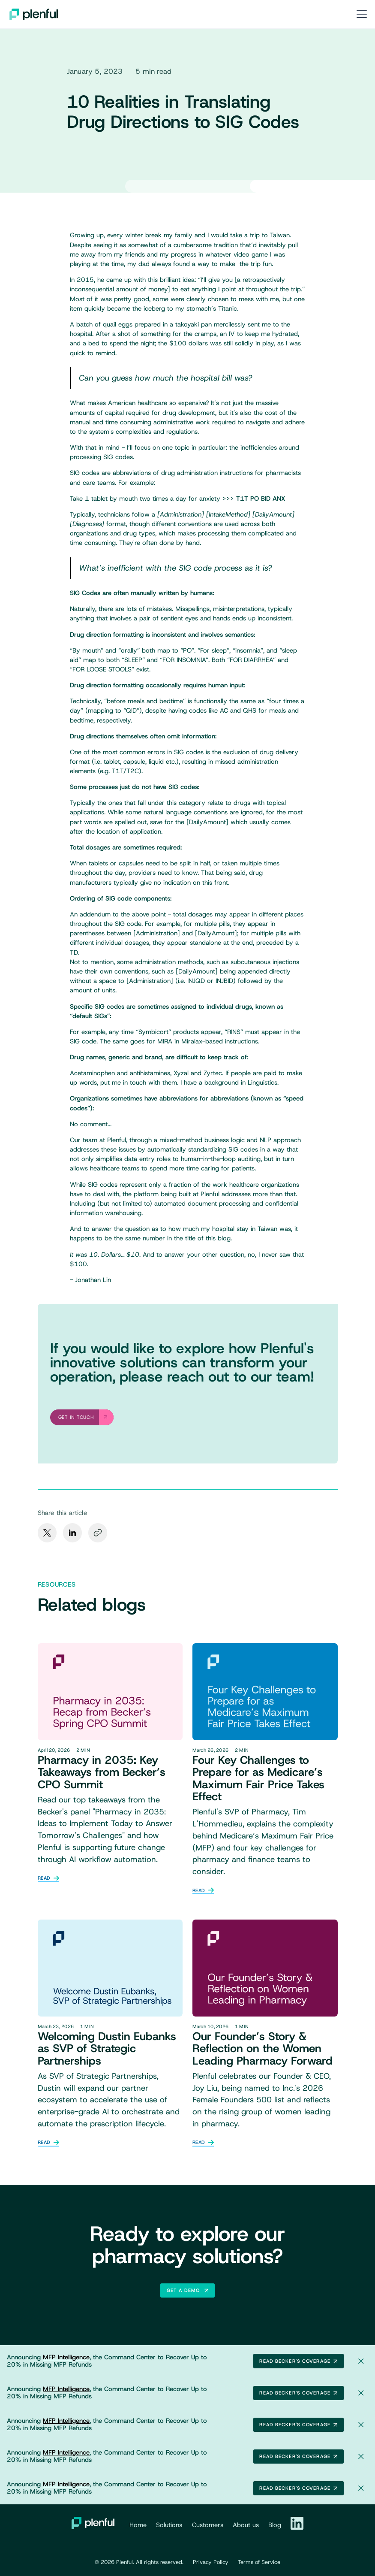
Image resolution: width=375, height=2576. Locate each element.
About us (246, 2525)
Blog (274, 2525)
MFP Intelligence (66, 2357)
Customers (207, 2525)
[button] (360, 14)
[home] (33, 14)
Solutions (169, 2525)
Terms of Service (259, 2562)
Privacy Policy (210, 2562)
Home (138, 2525)
